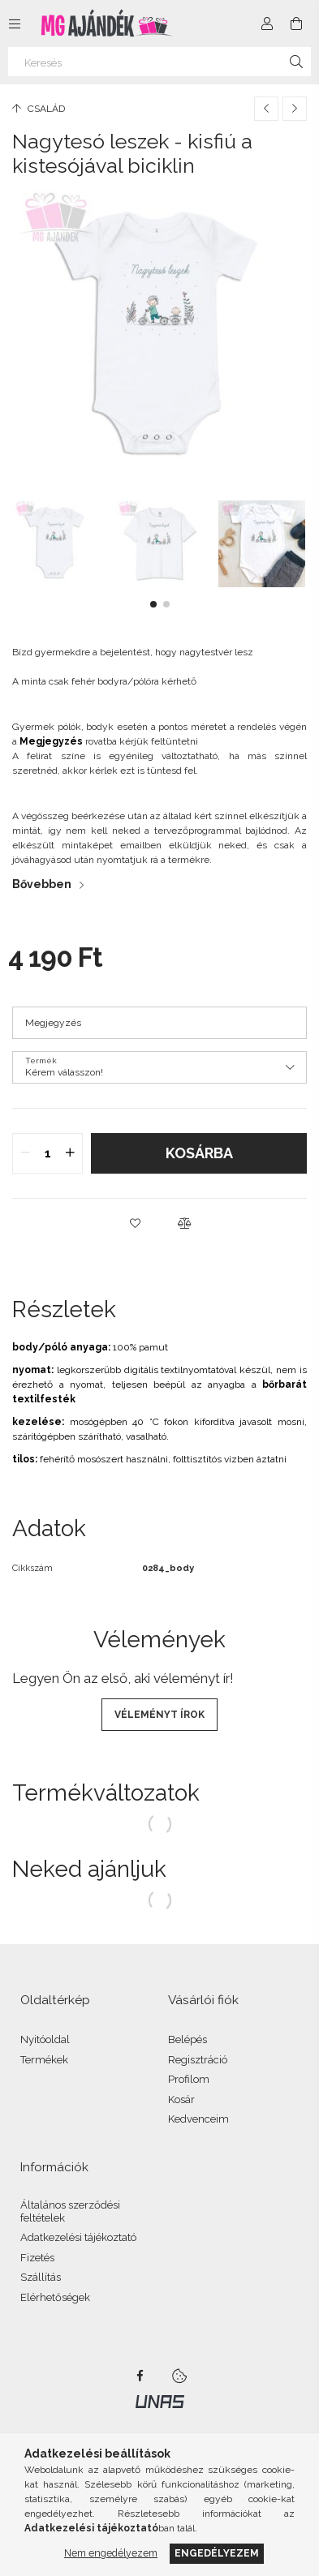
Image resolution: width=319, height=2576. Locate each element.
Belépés (187, 2039)
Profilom (188, 2079)
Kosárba (199, 1152)
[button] (153, 604)
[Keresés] (159, 61)
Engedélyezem (217, 2553)
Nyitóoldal (45, 2039)
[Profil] (267, 23)
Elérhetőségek (55, 2297)
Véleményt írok (159, 1714)
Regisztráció (197, 2060)
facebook (140, 2375)
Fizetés (37, 2258)
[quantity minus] (25, 1153)
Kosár (181, 2099)
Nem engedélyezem (110, 2553)
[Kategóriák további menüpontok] (14, 23)
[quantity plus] (70, 1153)
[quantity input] (47, 1153)
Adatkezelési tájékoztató (78, 2237)
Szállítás (40, 2277)
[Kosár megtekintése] (296, 23)
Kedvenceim (198, 2119)
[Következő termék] (294, 109)
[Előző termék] (266, 109)
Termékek (44, 2060)
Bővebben (41, 884)
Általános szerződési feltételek (70, 2211)
